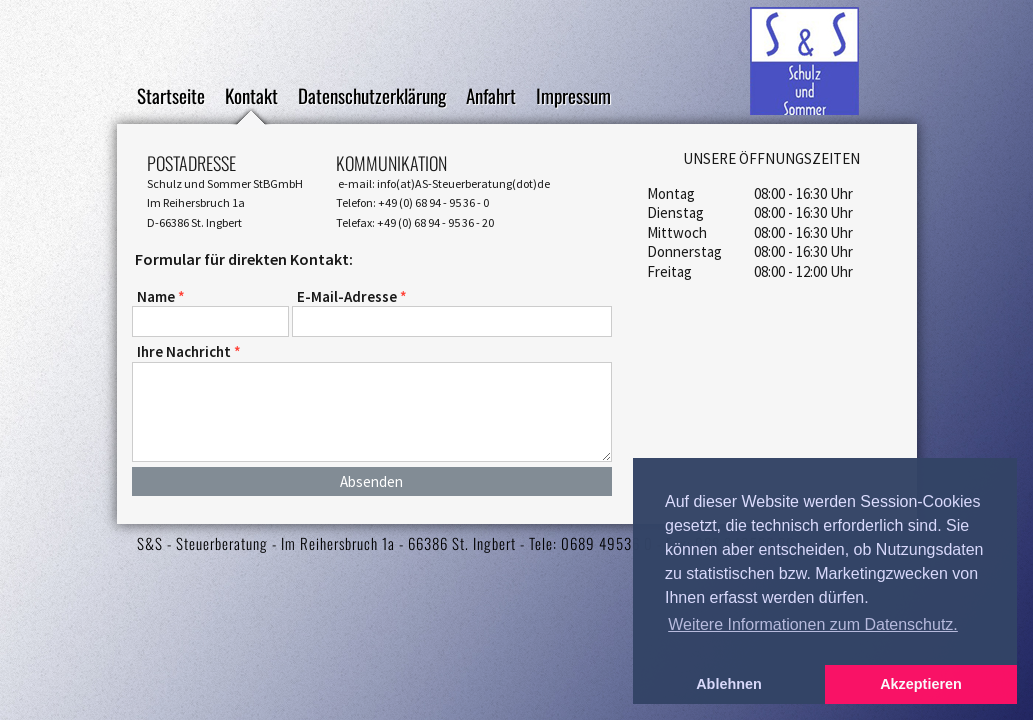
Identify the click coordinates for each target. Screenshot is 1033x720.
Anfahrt (491, 97)
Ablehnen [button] (729, 684)
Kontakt (251, 97)
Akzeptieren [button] (921, 684)
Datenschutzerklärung (372, 97)
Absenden (371, 481)
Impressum (573, 97)
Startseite (171, 97)
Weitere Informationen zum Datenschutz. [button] (813, 624)
